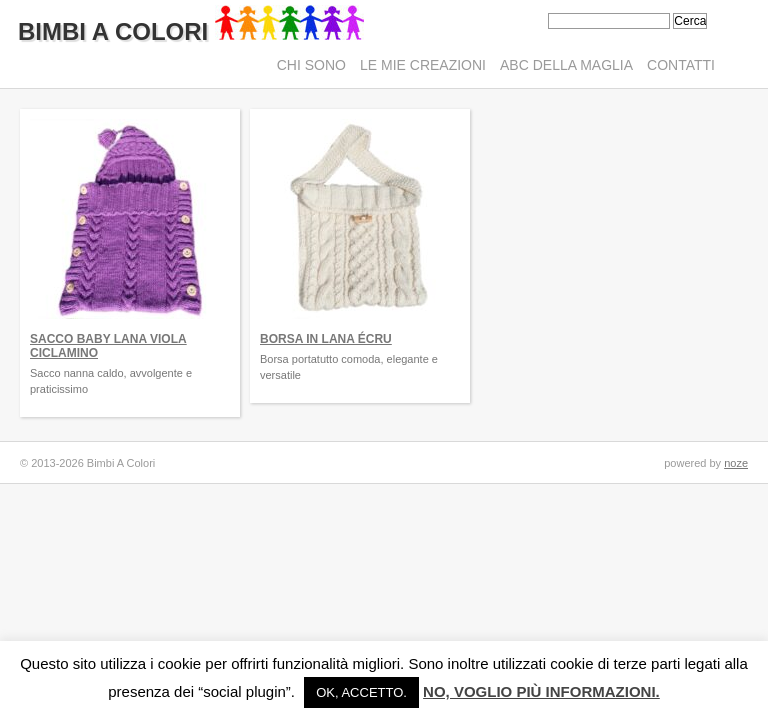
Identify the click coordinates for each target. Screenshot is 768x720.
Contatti (681, 65)
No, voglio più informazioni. (541, 691)
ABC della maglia (566, 65)
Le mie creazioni (423, 65)
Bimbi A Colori (191, 31)
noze (736, 463)
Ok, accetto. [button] (361, 692)
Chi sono (311, 65)
